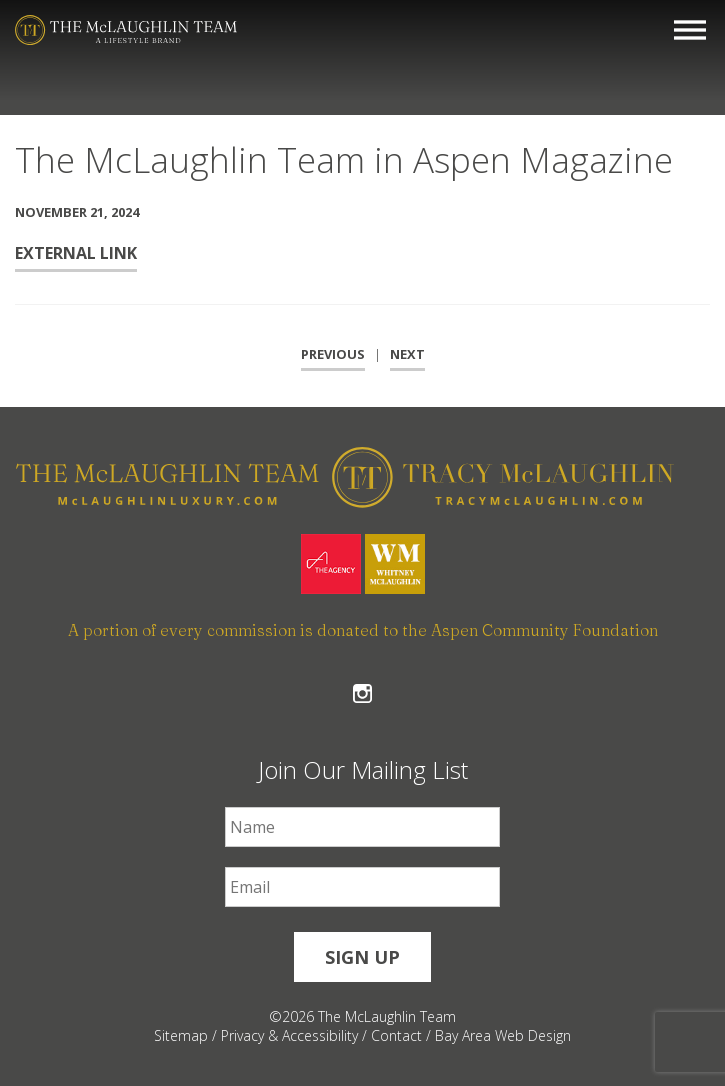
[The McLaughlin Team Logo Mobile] (126, 30)
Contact (396, 1035)
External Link (76, 253)
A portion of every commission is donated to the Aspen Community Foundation (363, 630)
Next (407, 354)
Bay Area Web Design (503, 1035)
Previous (333, 354)
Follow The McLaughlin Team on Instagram (362, 693)
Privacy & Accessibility (289, 1035)
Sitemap (181, 1035)
